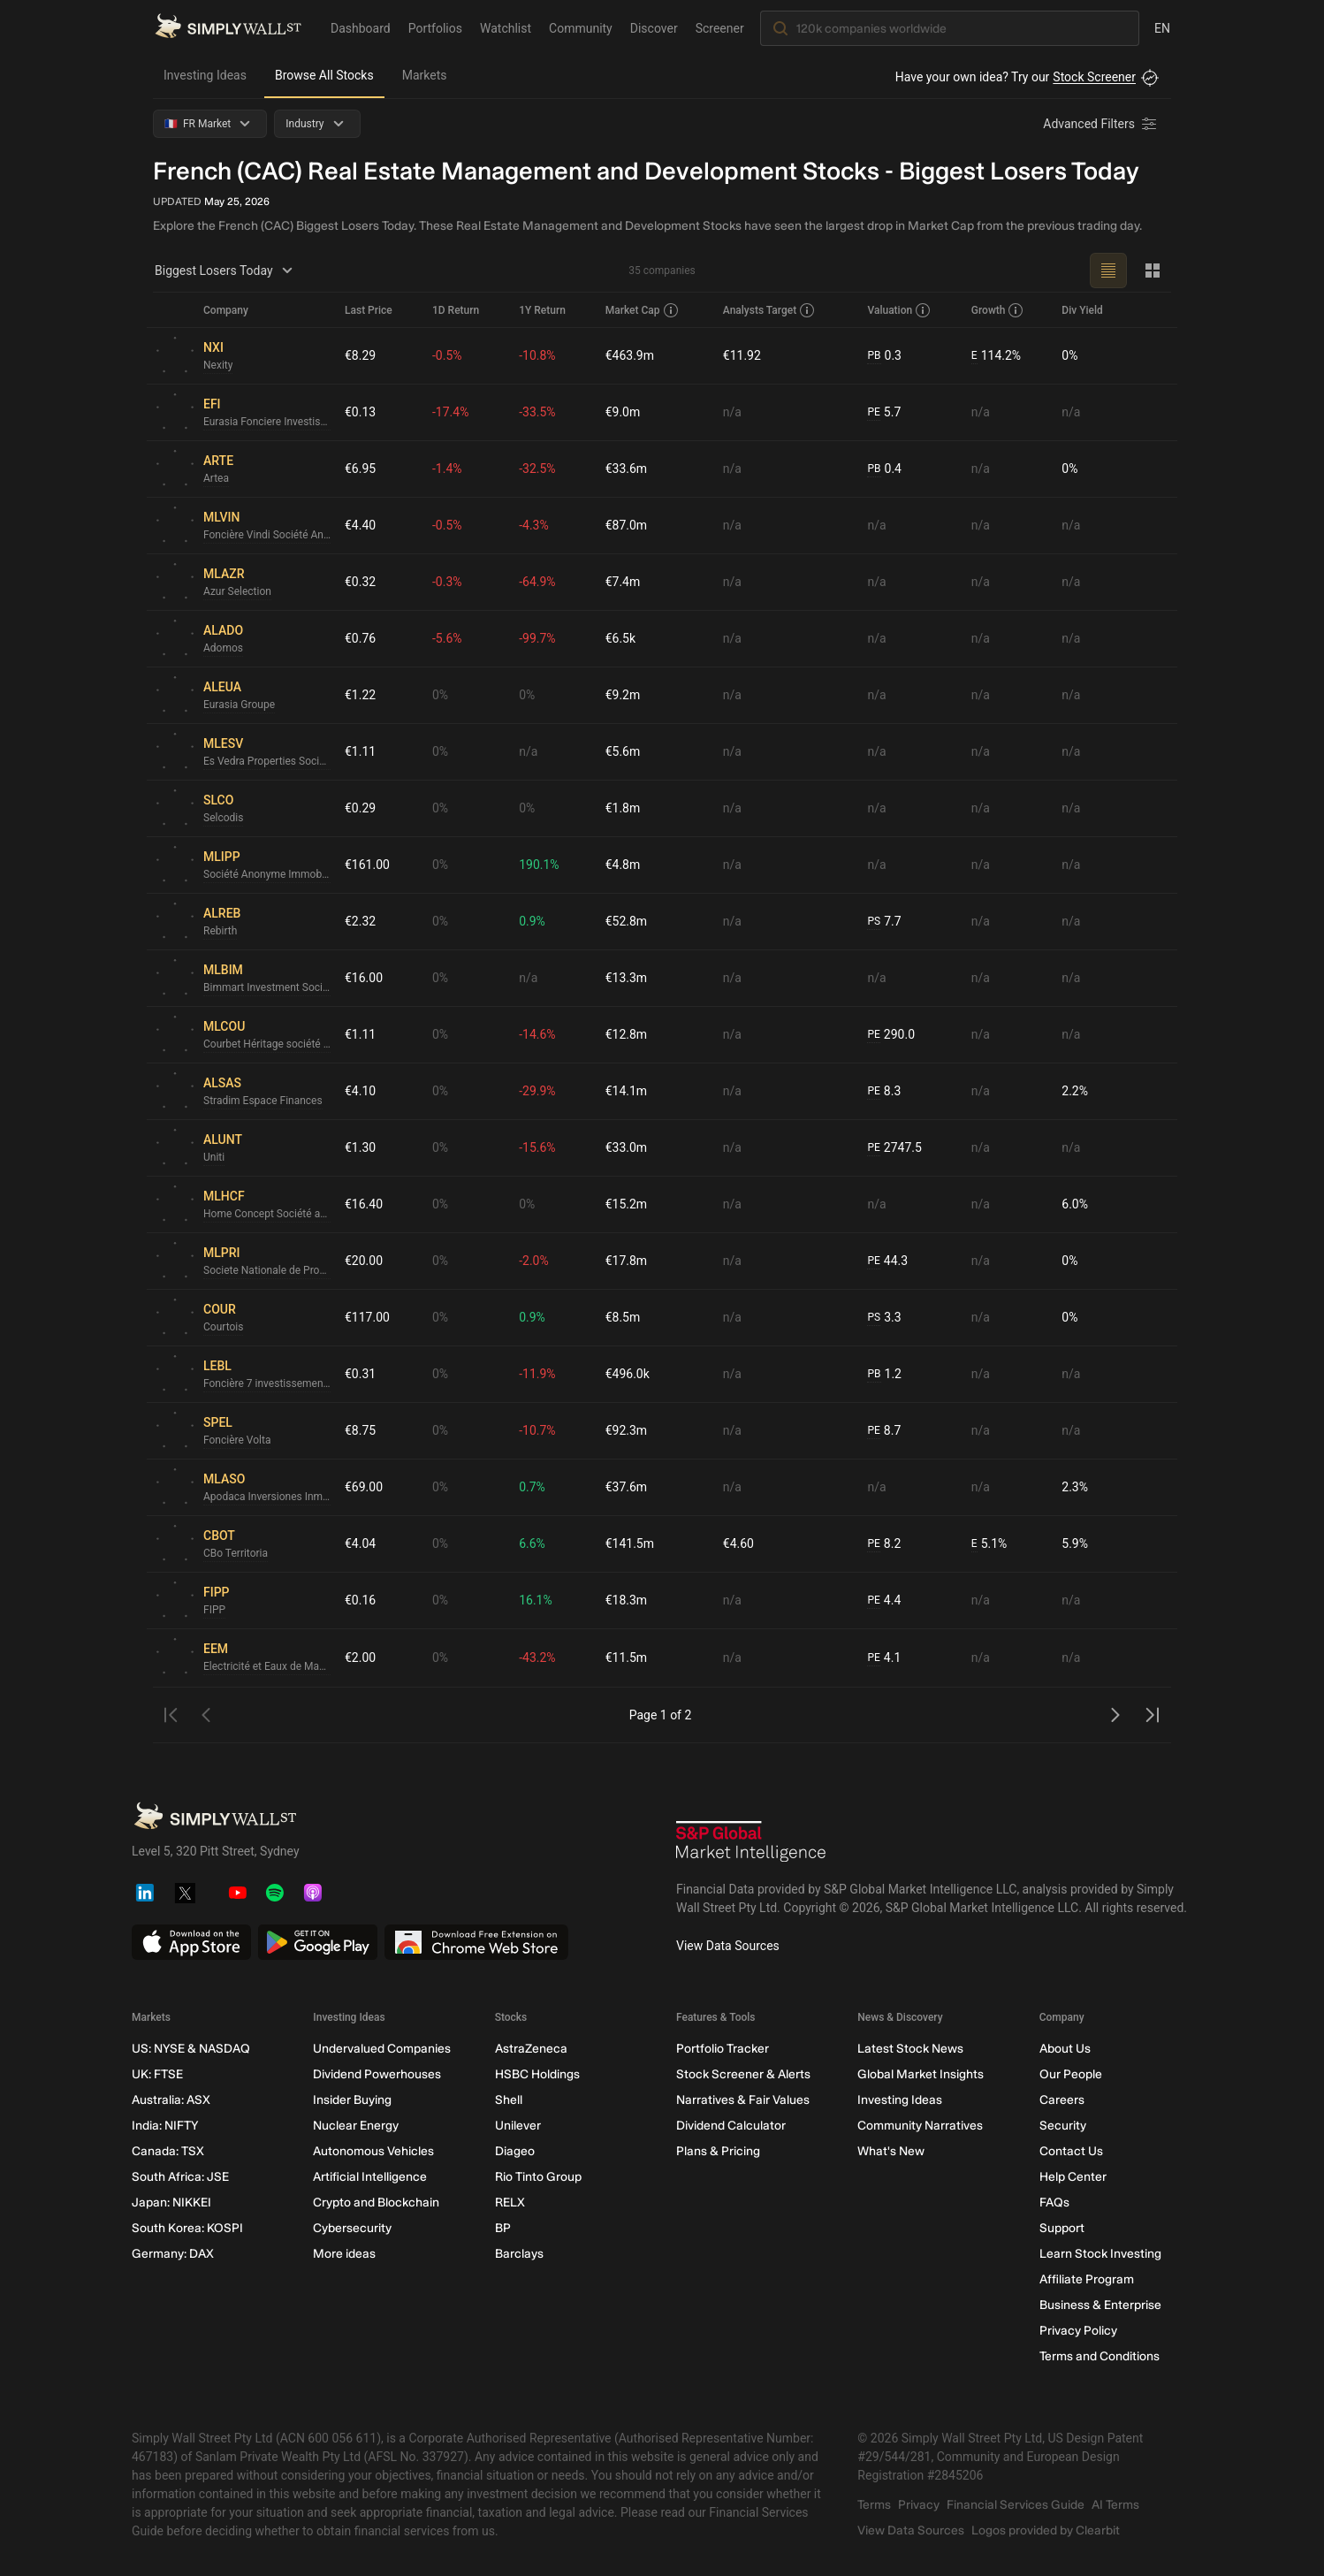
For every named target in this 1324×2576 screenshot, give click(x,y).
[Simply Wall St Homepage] (228, 27)
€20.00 (364, 1261)
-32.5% (537, 468)
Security (1062, 2125)
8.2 (884, 1544)
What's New (891, 2151)
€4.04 (360, 1543)
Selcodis (223, 818)
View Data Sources (728, 1946)
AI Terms (1115, 2504)
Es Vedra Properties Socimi (267, 761)
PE (873, 412)
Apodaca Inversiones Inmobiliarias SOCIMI (267, 1496)
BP (503, 2228)
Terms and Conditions (1099, 2356)
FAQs (1054, 2202)
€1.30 (360, 1147)
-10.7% (537, 1430)
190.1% (539, 864)
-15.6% (537, 1147)
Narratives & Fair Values (743, 2099)
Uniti (213, 1157)
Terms (874, 2504)
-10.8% (537, 355)
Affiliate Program (1086, 2279)
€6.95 (360, 468)
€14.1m (626, 1091)
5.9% (1074, 1543)
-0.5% (447, 355)
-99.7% (537, 638)
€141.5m (629, 1543)
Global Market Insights (920, 2074)
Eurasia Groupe (239, 704)
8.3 (884, 1091)
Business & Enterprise (1100, 2305)
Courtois (223, 1327)
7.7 (884, 921)
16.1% (535, 1600)
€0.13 (360, 412)
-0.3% (447, 582)
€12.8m (626, 1034)
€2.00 (360, 1657)
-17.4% (450, 412)
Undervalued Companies (382, 2048)
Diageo (515, 2151)
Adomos (223, 648)
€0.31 (360, 1374)
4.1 (884, 1658)
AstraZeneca (531, 2048)
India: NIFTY (165, 2125)
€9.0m (623, 412)
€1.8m (623, 808)
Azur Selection (237, 591)
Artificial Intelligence (370, 2176)
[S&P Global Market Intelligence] (751, 1843)
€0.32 (360, 582)
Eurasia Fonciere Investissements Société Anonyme (267, 421)
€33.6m (626, 468)
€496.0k (627, 1374)
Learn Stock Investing (1100, 2253)
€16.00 (364, 978)
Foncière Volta (236, 1440)
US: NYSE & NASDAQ (191, 2048)
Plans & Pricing (718, 2151)
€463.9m (629, 355)
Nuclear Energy (356, 2125)
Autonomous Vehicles (373, 2151)
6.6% (532, 1543)
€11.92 (742, 355)
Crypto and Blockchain (376, 2202)
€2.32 (360, 921)
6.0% (1074, 1204)
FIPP (214, 1610)
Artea (216, 478)
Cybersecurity (352, 2228)
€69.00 (364, 1487)
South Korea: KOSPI (187, 2228)
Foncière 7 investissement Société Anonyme (267, 1383)
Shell (508, 2099)
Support (1061, 2228)
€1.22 (360, 695)
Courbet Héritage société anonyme (267, 1044)
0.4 (884, 469)
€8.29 (360, 355)
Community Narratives (920, 2125)
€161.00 (367, 864)
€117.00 (367, 1317)
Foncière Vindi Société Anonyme (267, 535)
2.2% (1074, 1091)
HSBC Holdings (537, 2074)
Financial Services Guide (1015, 2504)
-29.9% (537, 1091)
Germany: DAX (173, 2253)
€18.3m (626, 1600)
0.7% (532, 1487)
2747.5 (894, 1147)
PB (873, 355)
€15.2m (626, 1204)
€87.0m (626, 525)
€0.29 (360, 808)
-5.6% (447, 638)
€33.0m (626, 1147)
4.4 (884, 1600)
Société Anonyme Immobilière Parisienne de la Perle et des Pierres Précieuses (267, 874)
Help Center (1073, 2176)
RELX (510, 2202)
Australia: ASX (171, 2099)
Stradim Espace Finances (263, 1100)
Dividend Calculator (731, 2125)
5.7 (884, 412)
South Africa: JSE (180, 2176)
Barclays (519, 2253)
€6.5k (620, 638)
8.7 (884, 1430)
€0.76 (360, 638)
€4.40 (360, 525)
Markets (424, 75)
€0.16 (360, 1600)
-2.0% (534, 1261)
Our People (1070, 2074)
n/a (732, 412)
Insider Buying (352, 2099)
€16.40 (364, 1204)
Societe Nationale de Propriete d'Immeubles (267, 1270)
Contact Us (1071, 2151)
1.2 (884, 1374)
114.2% (996, 355)
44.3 (887, 1261)
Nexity (217, 365)
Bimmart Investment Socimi (267, 987)
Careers (1061, 2099)
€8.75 (360, 1430)
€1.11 (360, 751)
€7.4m (623, 582)
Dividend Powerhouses (377, 2074)
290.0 (891, 1034)
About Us (1065, 2048)
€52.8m (626, 921)
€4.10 (360, 1091)
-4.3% (534, 525)
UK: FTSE (157, 2074)
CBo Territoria (235, 1553)
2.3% (1074, 1487)
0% (1069, 355)
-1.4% (447, 468)
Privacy (919, 2504)
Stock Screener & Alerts (743, 2074)
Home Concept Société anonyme (267, 1214)
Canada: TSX (168, 2151)
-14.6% (537, 1034)
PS (873, 921)
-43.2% (537, 1657)
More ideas (344, 2253)
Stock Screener (1094, 77)
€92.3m (626, 1430)
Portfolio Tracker (722, 2048)
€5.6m (623, 751)
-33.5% (537, 412)
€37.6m (626, 1487)
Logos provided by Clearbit (1045, 2530)
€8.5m (623, 1317)
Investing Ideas (205, 75)
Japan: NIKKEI (171, 2202)
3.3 (884, 1317)
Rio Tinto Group (538, 2176)
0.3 (884, 355)
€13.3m (626, 978)
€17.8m (626, 1261)
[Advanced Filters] (1101, 124)
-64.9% (537, 582)
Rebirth (220, 931)
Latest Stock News (910, 2048)
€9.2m (623, 695)
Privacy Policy (1078, 2330)
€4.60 (738, 1543)
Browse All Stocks (324, 75)
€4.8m (623, 864)
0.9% (532, 921)
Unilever (518, 2125)
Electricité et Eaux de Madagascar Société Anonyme (267, 1666)
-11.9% (537, 1374)
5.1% (989, 1544)
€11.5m (626, 1657)
